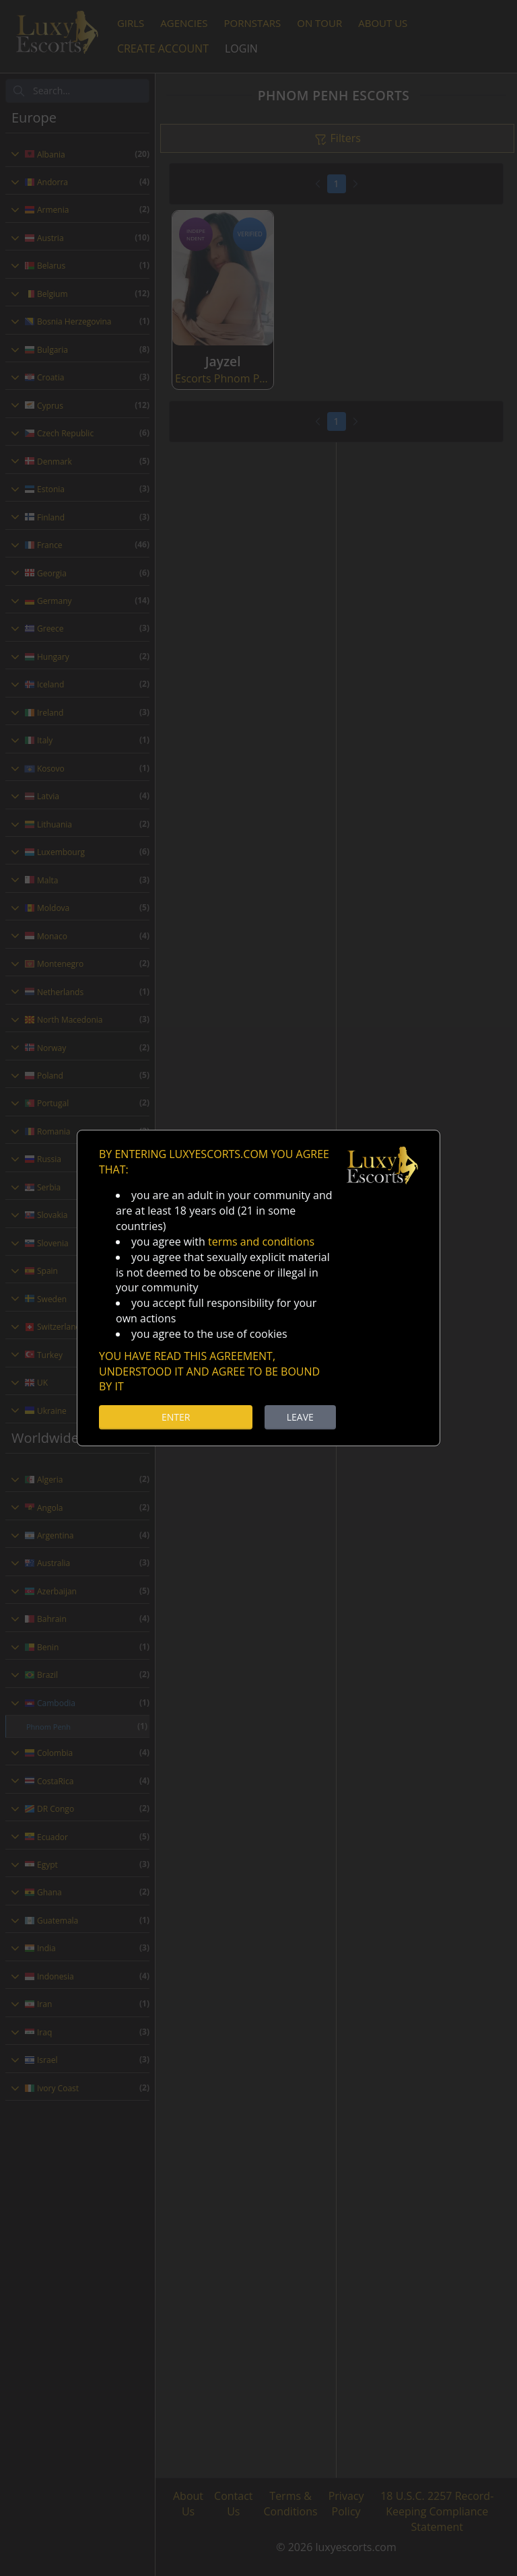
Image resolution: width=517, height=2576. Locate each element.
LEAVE (300, 1417)
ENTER (176, 1417)
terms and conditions (261, 1241)
